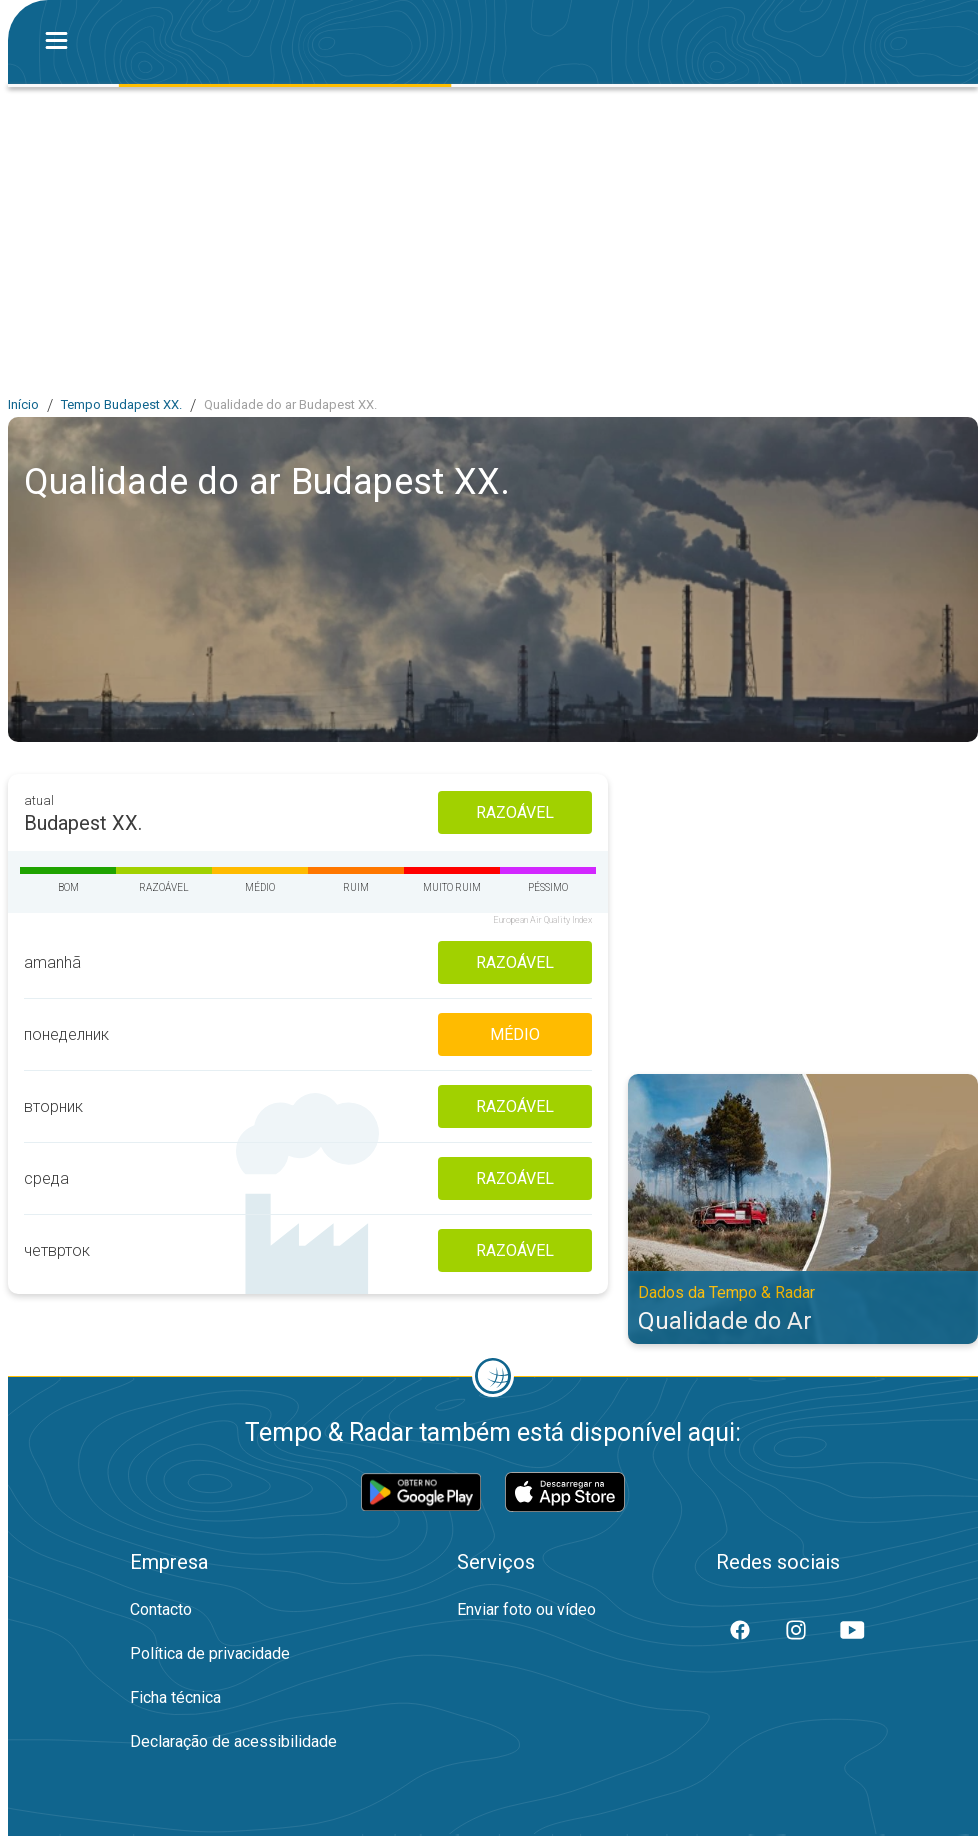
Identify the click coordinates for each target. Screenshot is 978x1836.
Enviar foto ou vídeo (526, 1609)
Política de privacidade (210, 1653)
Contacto (161, 1609)
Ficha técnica (175, 1697)
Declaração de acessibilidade (233, 1741)
